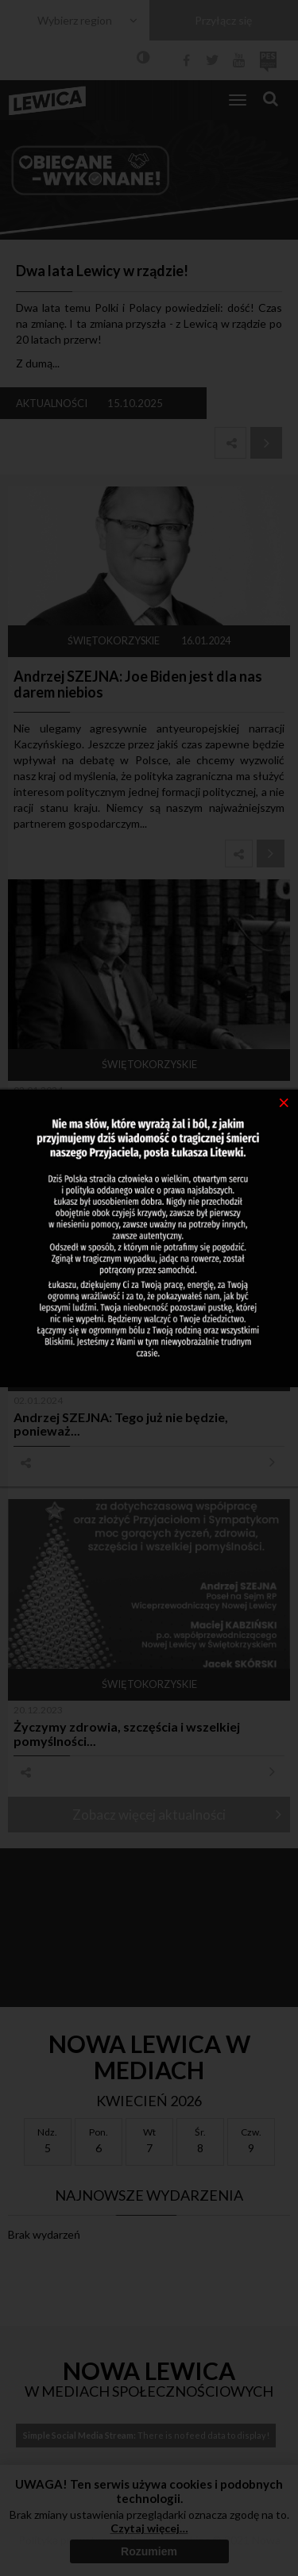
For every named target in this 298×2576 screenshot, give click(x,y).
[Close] (284, 1101)
